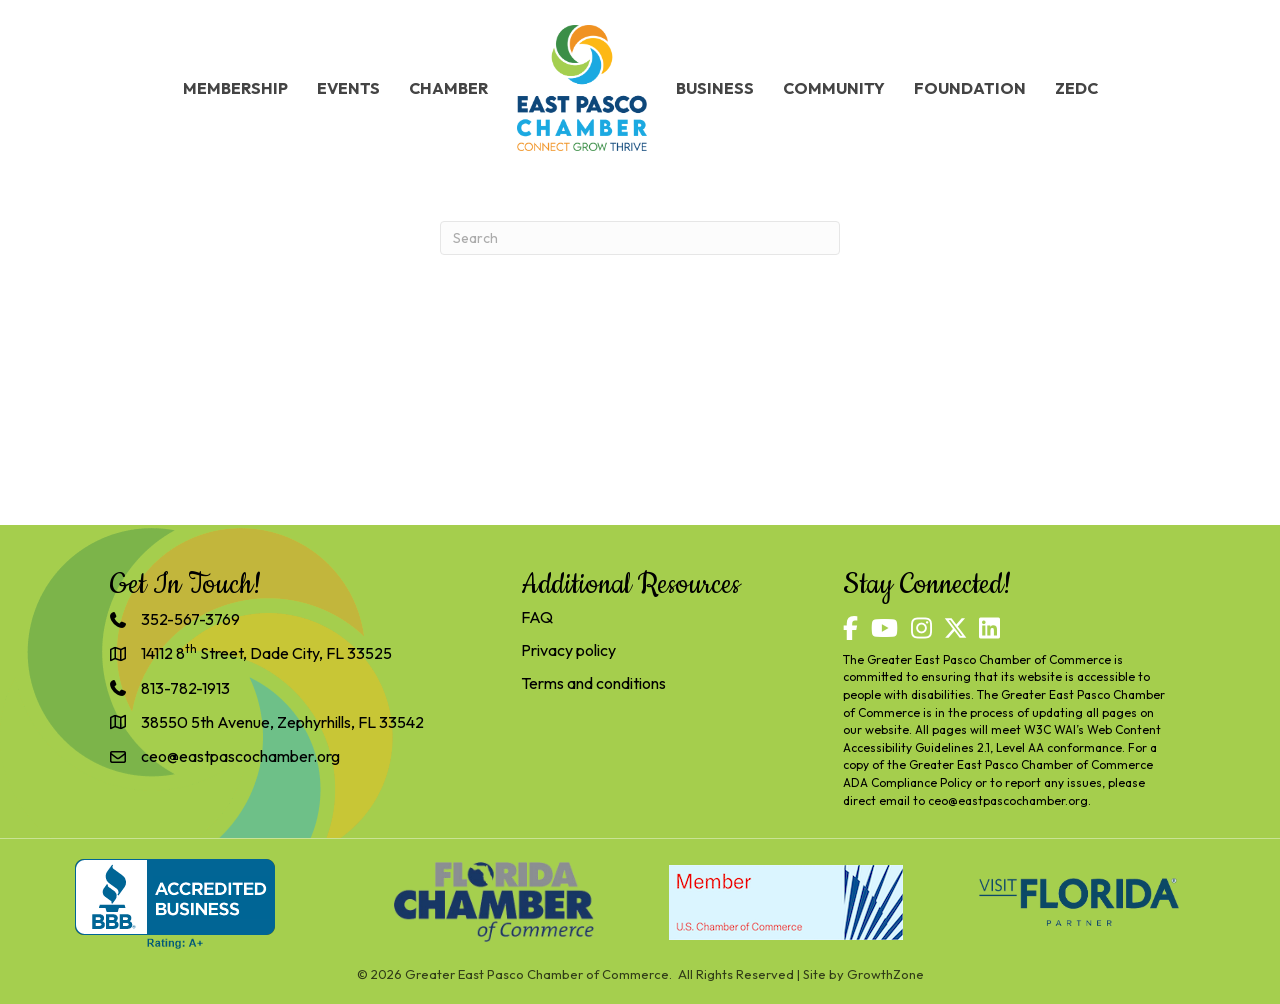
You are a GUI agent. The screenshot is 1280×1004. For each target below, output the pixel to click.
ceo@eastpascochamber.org (1008, 800)
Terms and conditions (593, 683)
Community (834, 88)
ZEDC (1076, 88)
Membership (235, 88)
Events (348, 88)
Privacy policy (568, 650)
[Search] (640, 238)
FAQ (537, 617)
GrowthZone (885, 974)
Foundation (970, 88)
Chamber (448, 88)
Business (715, 88)
